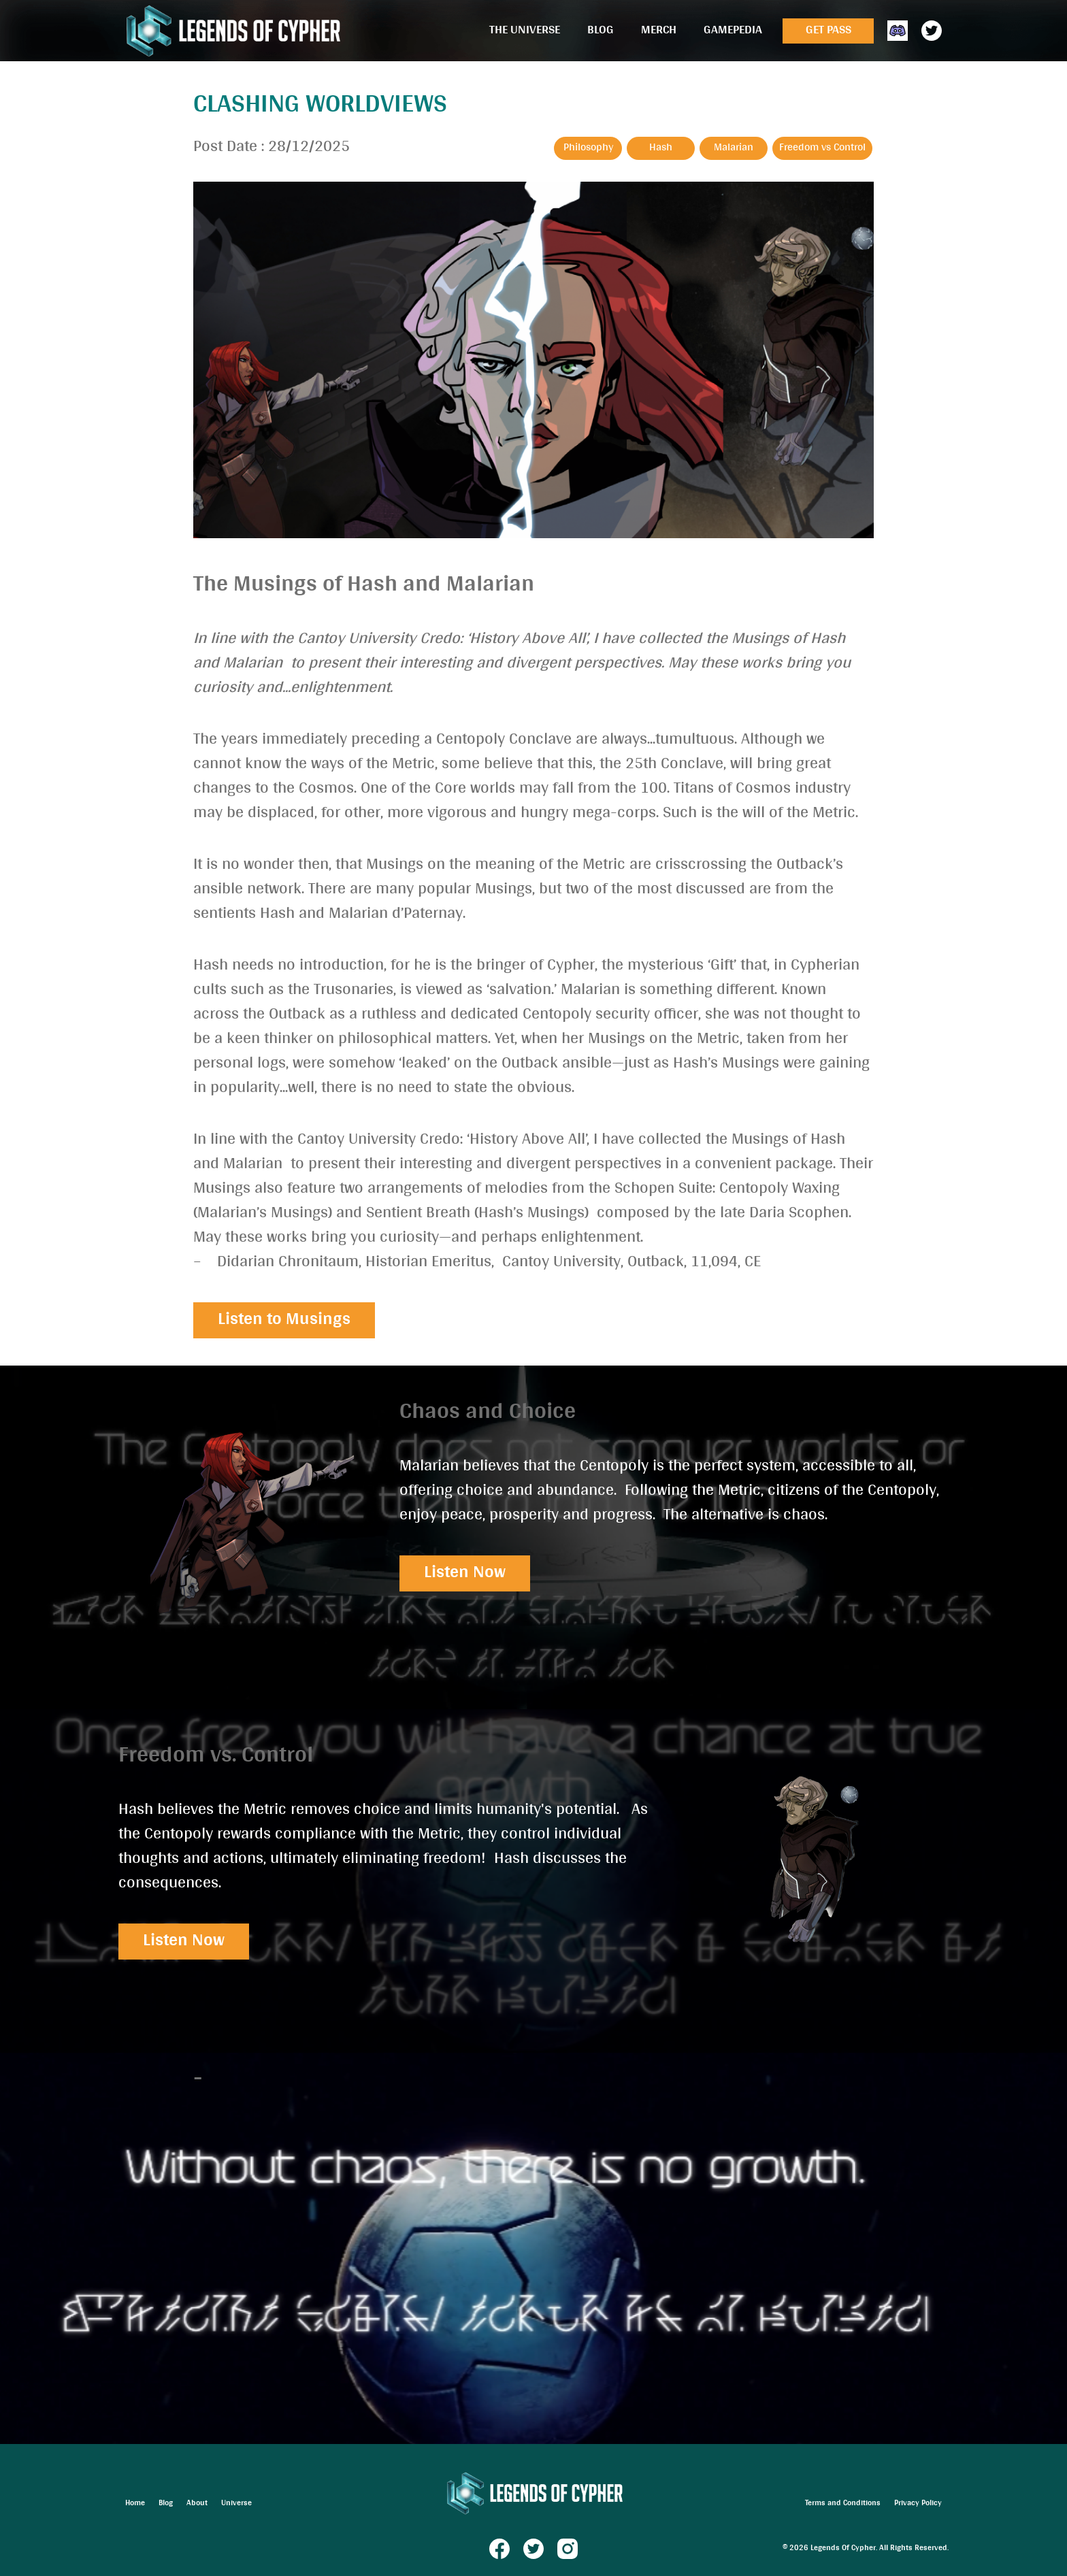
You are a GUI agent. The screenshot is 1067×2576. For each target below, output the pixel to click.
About (197, 2503)
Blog (600, 30)
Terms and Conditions (843, 2503)
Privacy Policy (918, 2503)
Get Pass (828, 30)
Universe (236, 2503)
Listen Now (465, 1573)
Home (135, 2503)
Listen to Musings (284, 1320)
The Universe (524, 30)
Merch (658, 30)
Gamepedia (733, 30)
